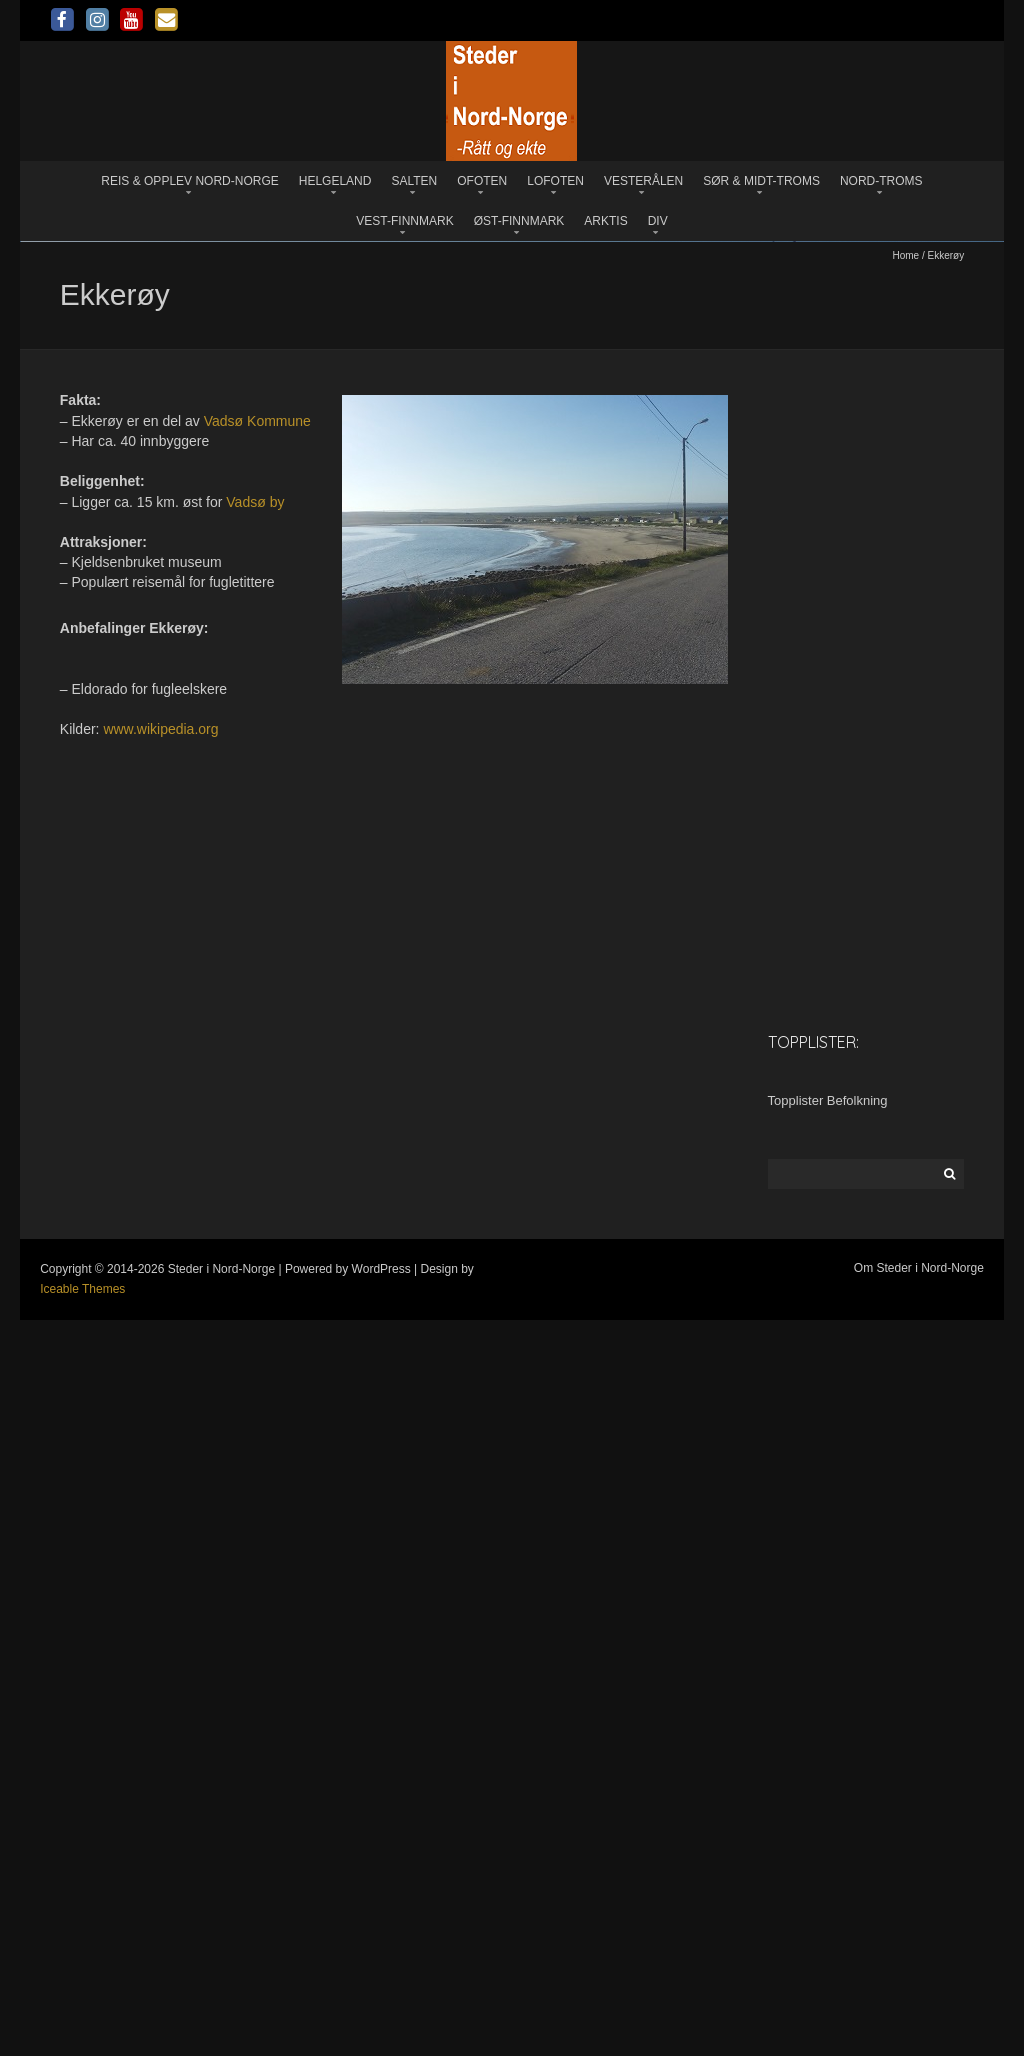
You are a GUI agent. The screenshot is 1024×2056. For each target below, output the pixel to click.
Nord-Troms (881, 181)
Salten (414, 181)
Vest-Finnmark (404, 221)
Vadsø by (255, 1238)
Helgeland (335, 181)
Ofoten (482, 181)
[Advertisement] (866, 1437)
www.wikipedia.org (160, 1466)
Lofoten (555, 181)
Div (658, 221)
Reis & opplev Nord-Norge (189, 181)
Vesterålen (643, 181)
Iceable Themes (82, 2026)
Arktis (605, 221)
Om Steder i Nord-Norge (919, 2005)
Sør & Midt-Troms (761, 181)
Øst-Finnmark (519, 221)
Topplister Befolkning (828, 1837)
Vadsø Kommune (257, 1157)
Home (905, 992)
